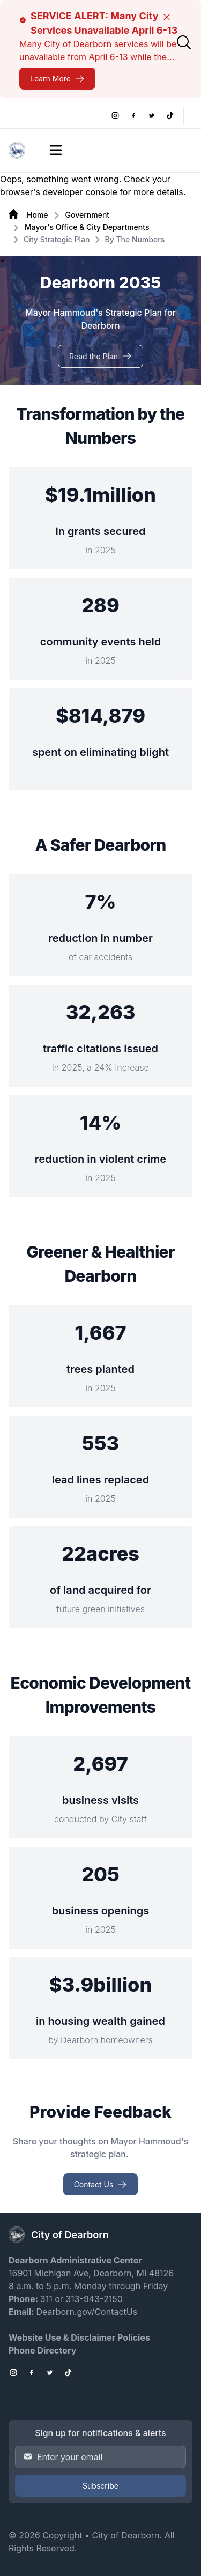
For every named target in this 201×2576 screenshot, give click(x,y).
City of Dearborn (125, 2535)
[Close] (166, 17)
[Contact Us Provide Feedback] (100, 2184)
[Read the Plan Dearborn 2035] (100, 356)
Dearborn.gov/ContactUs (86, 2311)
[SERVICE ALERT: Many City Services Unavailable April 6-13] (57, 79)
